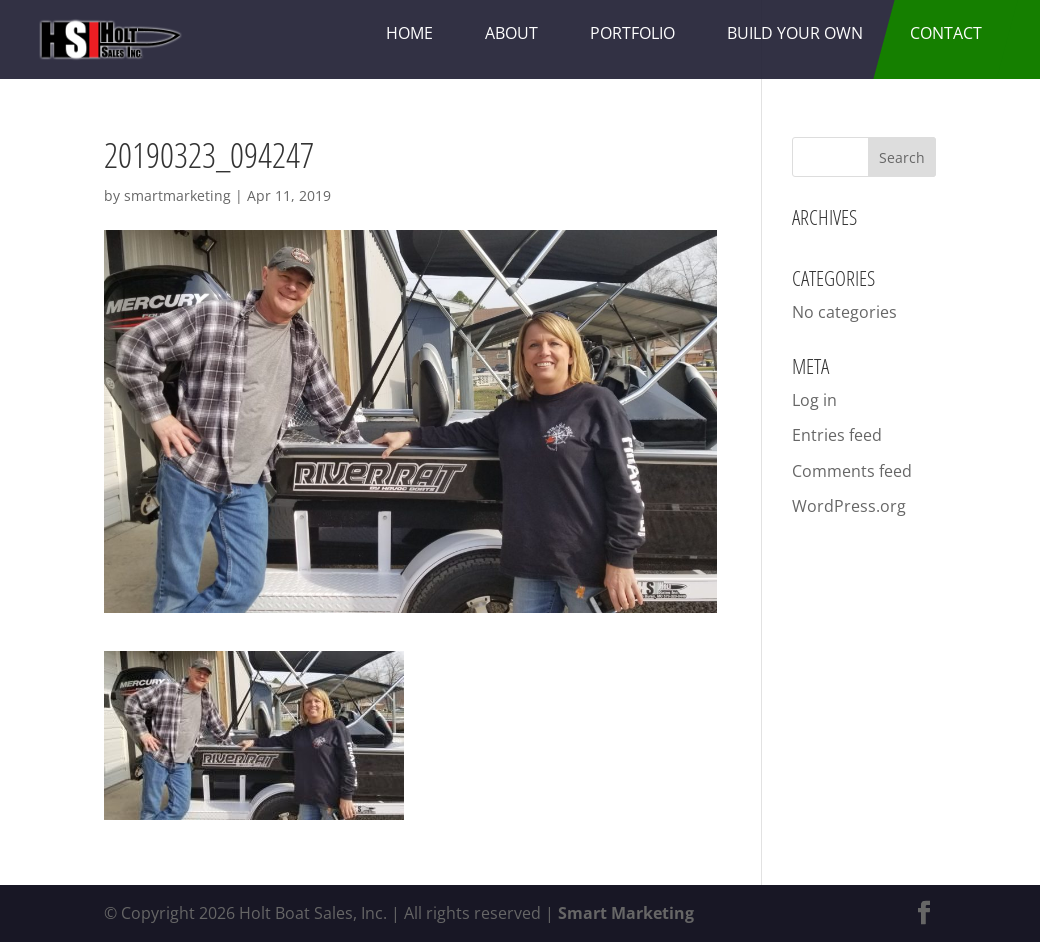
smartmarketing (177, 195)
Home (409, 33)
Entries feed (837, 435)
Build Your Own (795, 33)
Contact (946, 33)
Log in (814, 400)
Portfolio (632, 33)
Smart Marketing (626, 913)
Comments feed (852, 471)
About (511, 33)
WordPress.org (849, 506)
